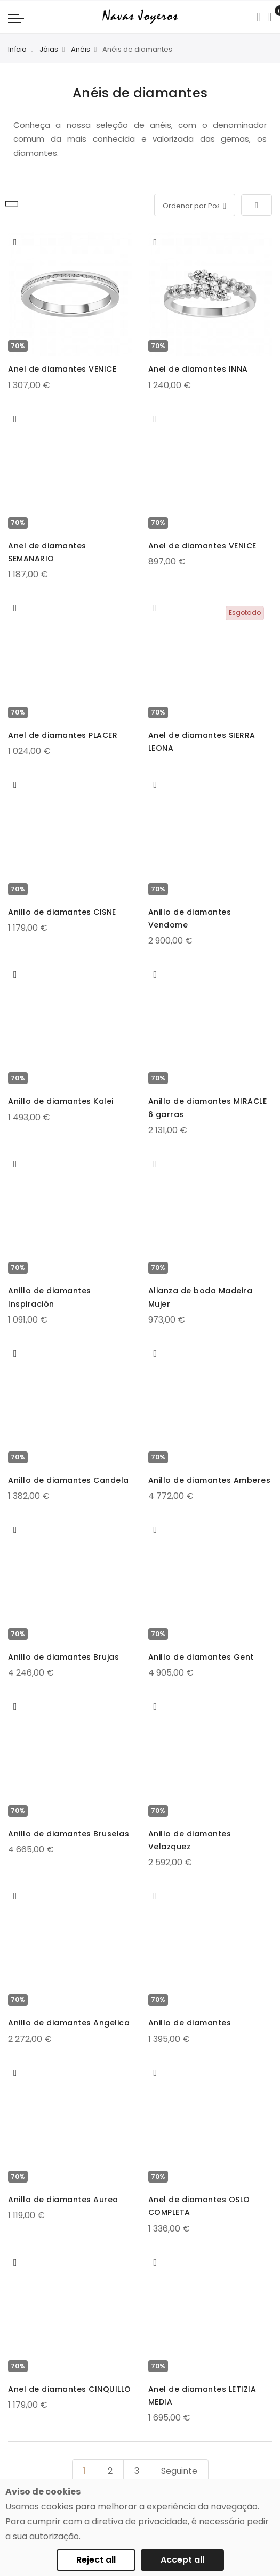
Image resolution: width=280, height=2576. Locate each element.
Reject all (96, 2560)
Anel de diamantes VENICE (62, 369)
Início (17, 49)
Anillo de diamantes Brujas (63, 1657)
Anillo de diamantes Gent (201, 1657)
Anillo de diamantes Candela (68, 1480)
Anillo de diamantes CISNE (62, 912)
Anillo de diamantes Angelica (69, 2022)
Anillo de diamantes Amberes (209, 1480)
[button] (15, 242)
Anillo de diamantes (189, 2022)
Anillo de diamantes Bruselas (68, 1833)
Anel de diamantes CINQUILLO (69, 2389)
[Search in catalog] (258, 17)
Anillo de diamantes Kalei (61, 1101)
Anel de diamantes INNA (198, 369)
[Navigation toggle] (16, 18)
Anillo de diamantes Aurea (63, 2199)
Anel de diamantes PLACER (62, 735)
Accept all (182, 2560)
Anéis (80, 49)
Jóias (48, 49)
